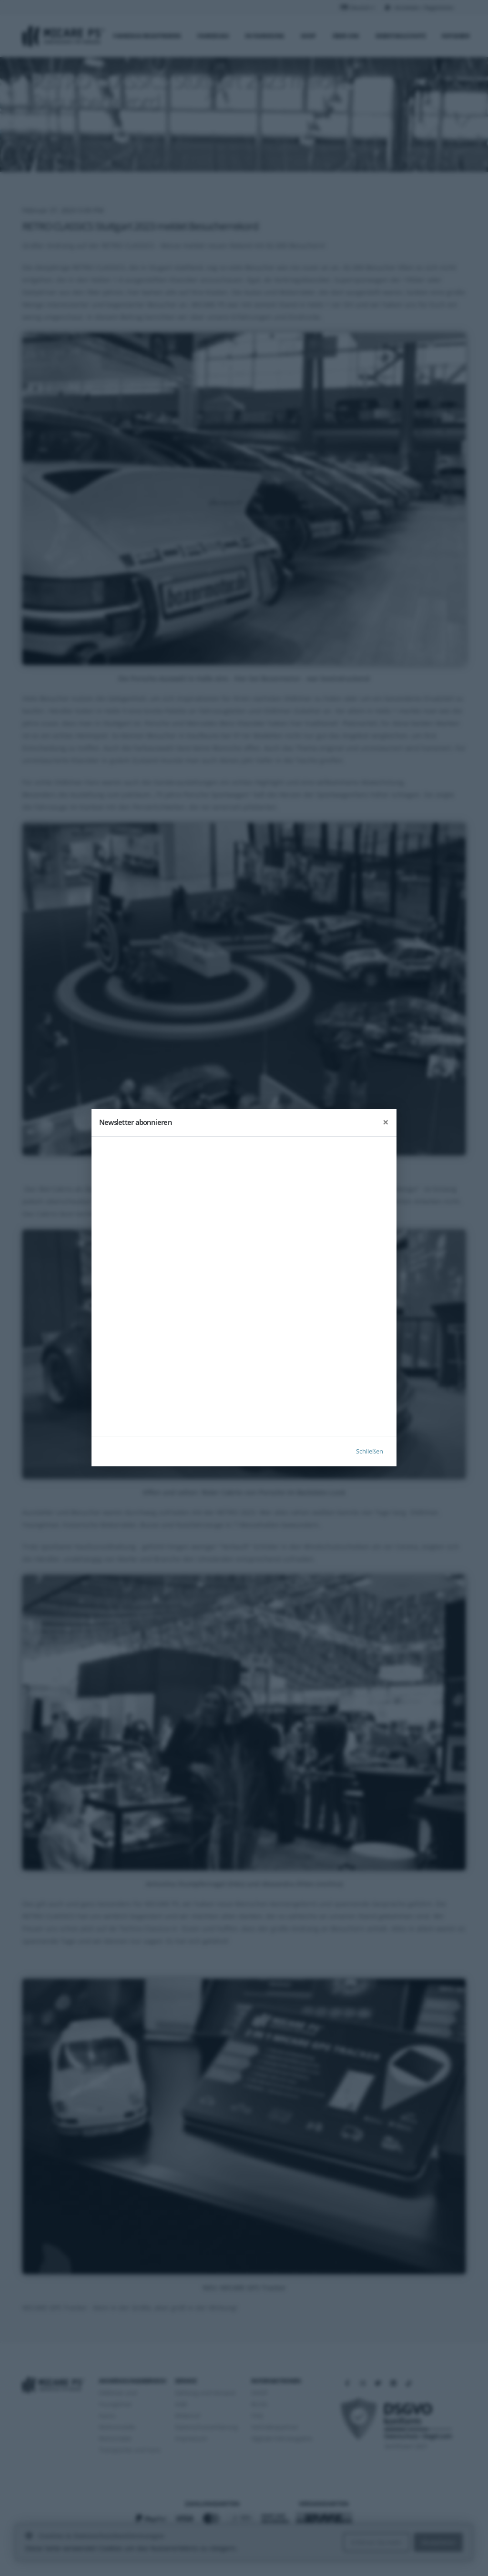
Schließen (369, 1451)
